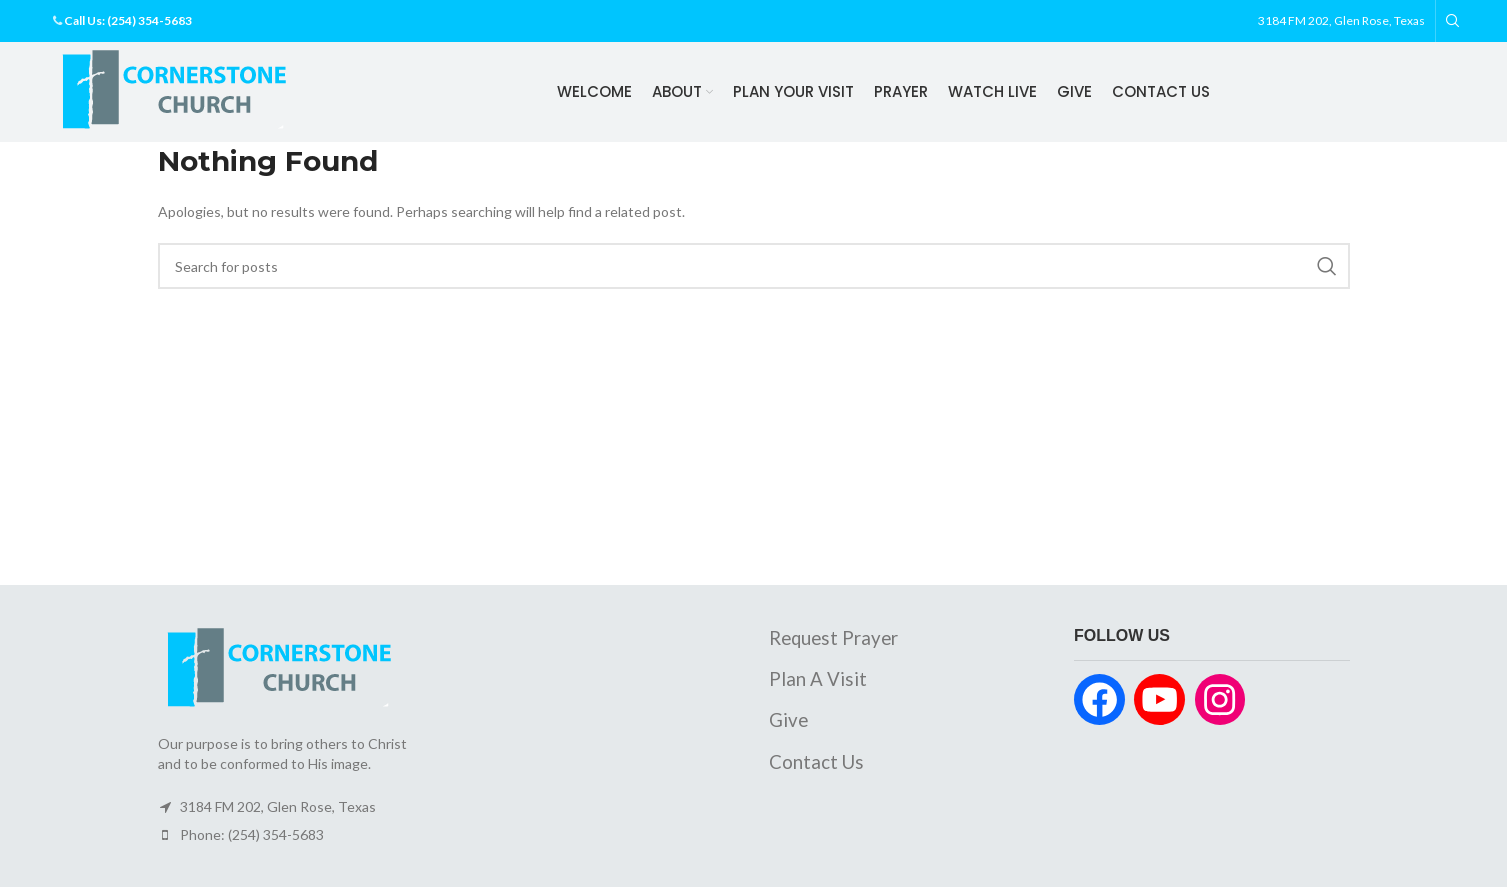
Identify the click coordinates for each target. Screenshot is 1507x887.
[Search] (1450, 21)
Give (788, 721)
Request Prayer (833, 639)
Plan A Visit (818, 680)
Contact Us (816, 762)
